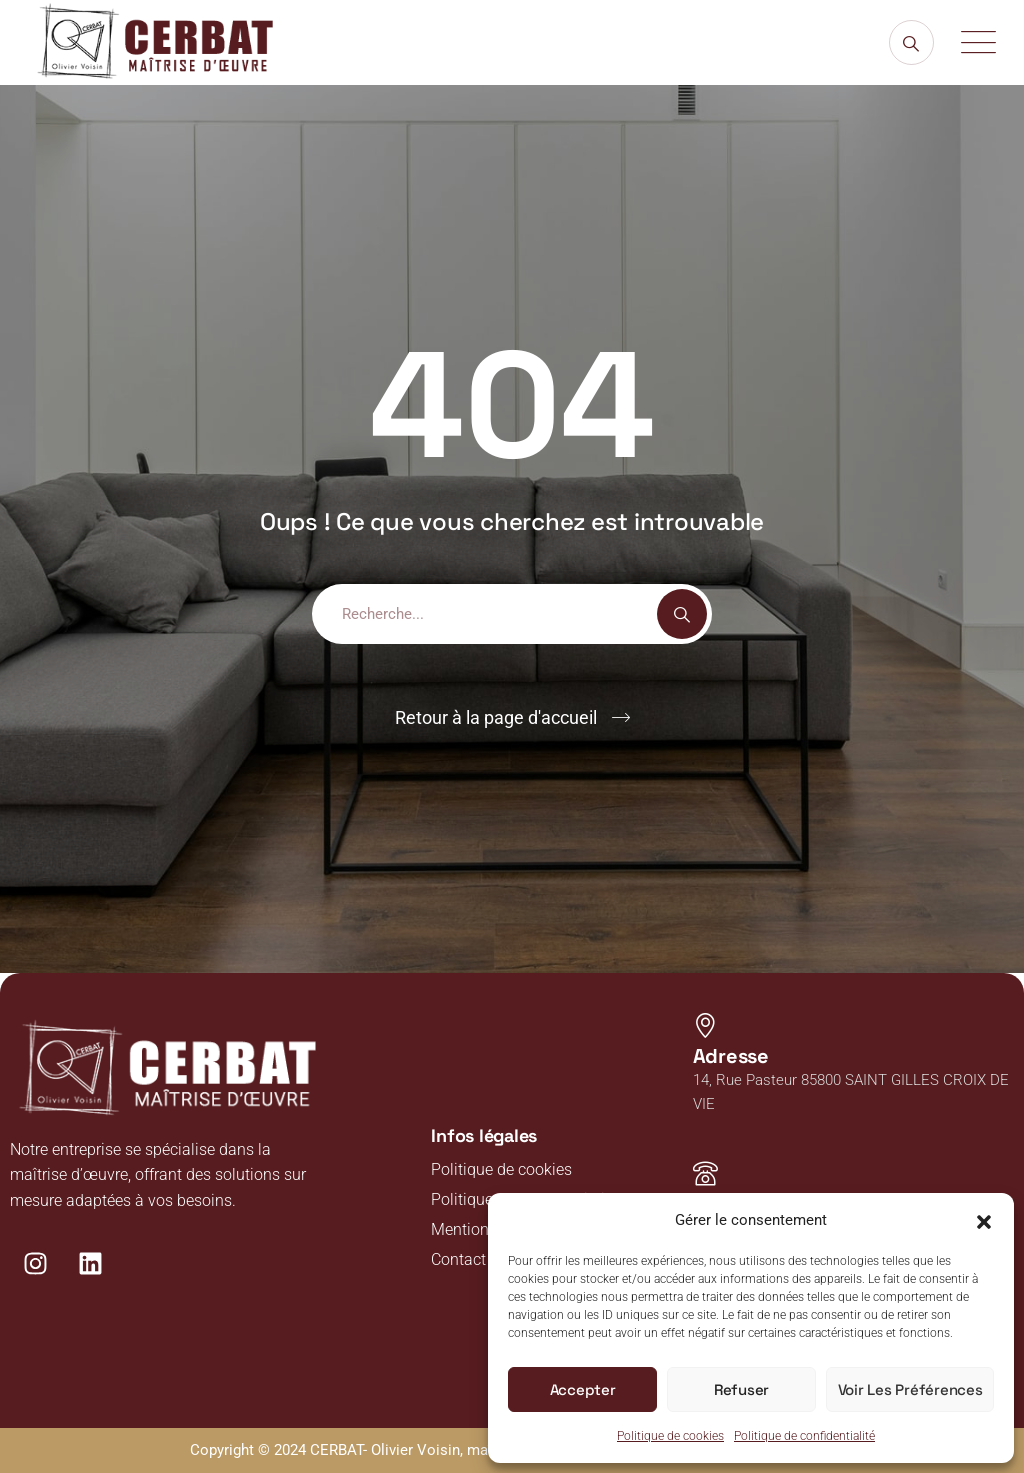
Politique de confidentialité (804, 1436)
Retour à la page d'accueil (496, 717)
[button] (984, 1220)
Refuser (742, 1389)
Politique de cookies (670, 1436)
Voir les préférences (910, 1389)
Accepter (583, 1389)
